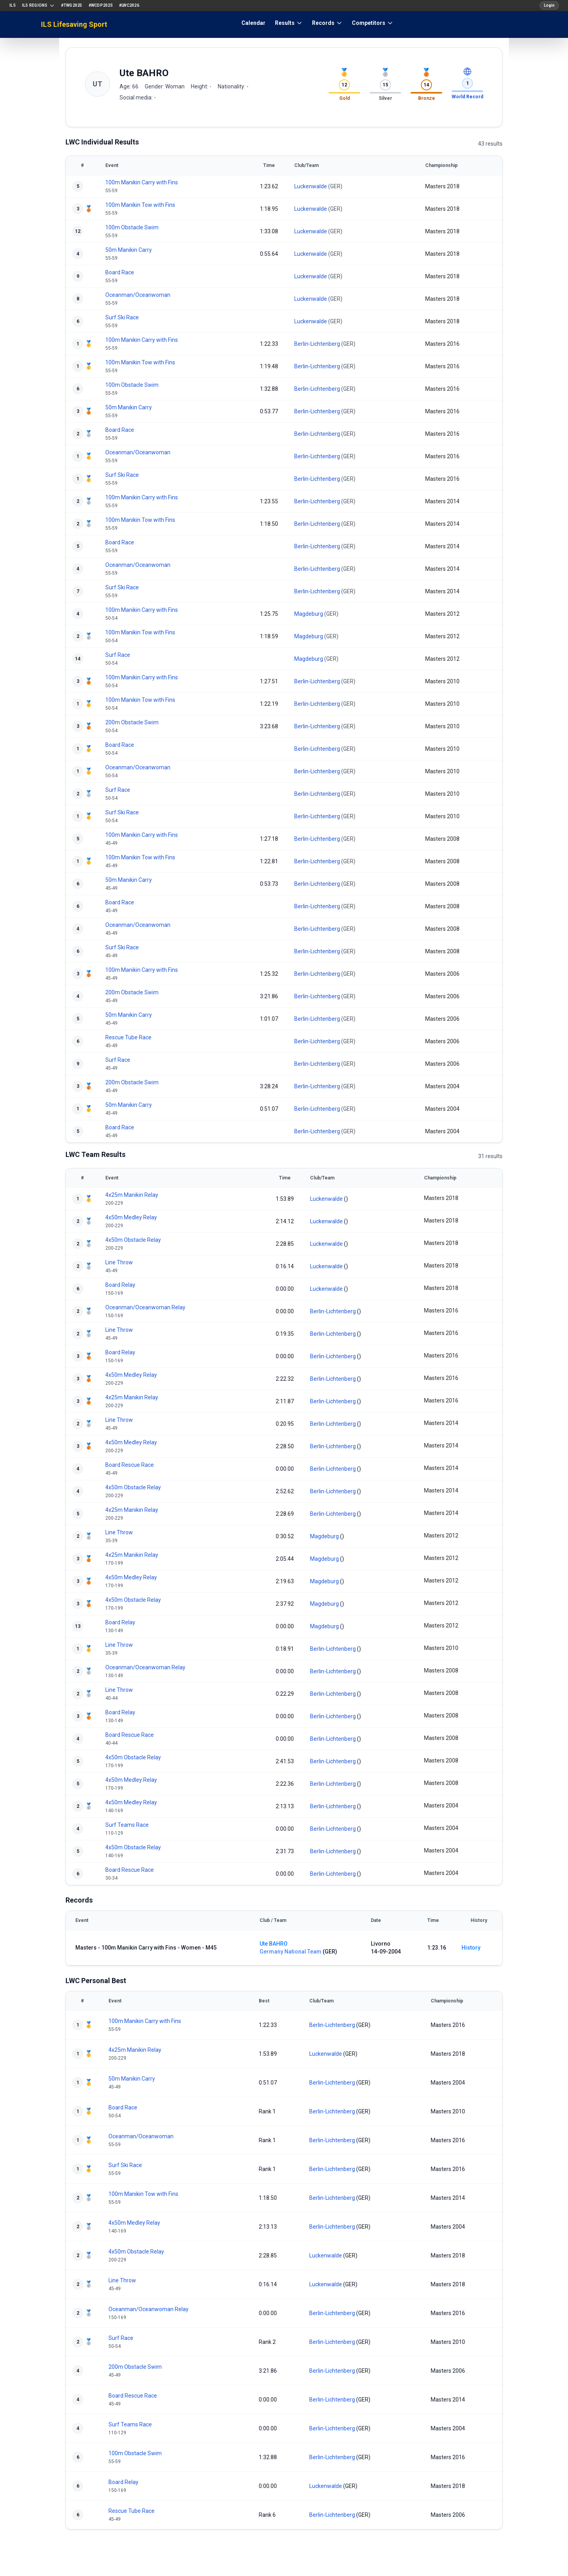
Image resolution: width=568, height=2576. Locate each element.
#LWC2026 (129, 5)
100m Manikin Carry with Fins (141, 182)
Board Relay (120, 1285)
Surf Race (117, 655)
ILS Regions (38, 5)
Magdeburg (308, 614)
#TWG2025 (71, 5)
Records (327, 23)
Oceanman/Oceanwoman (137, 295)
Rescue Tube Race (128, 1037)
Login (549, 5)
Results (289, 23)
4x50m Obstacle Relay (133, 1240)
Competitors (372, 23)
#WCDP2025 (101, 5)
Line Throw (119, 1262)
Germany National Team (290, 1951)
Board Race (119, 272)
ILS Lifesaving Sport (74, 24)
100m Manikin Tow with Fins (140, 205)
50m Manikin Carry (128, 250)
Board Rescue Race (129, 1465)
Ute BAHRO (274, 1943)
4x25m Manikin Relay (131, 1195)
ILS (12, 5)
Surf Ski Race (122, 317)
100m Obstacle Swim (132, 227)
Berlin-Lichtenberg (317, 344)
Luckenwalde (310, 186)
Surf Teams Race (127, 1825)
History (471, 1947)
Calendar (253, 23)
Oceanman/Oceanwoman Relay (145, 1307)
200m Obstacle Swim (132, 722)
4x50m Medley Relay (131, 1217)
